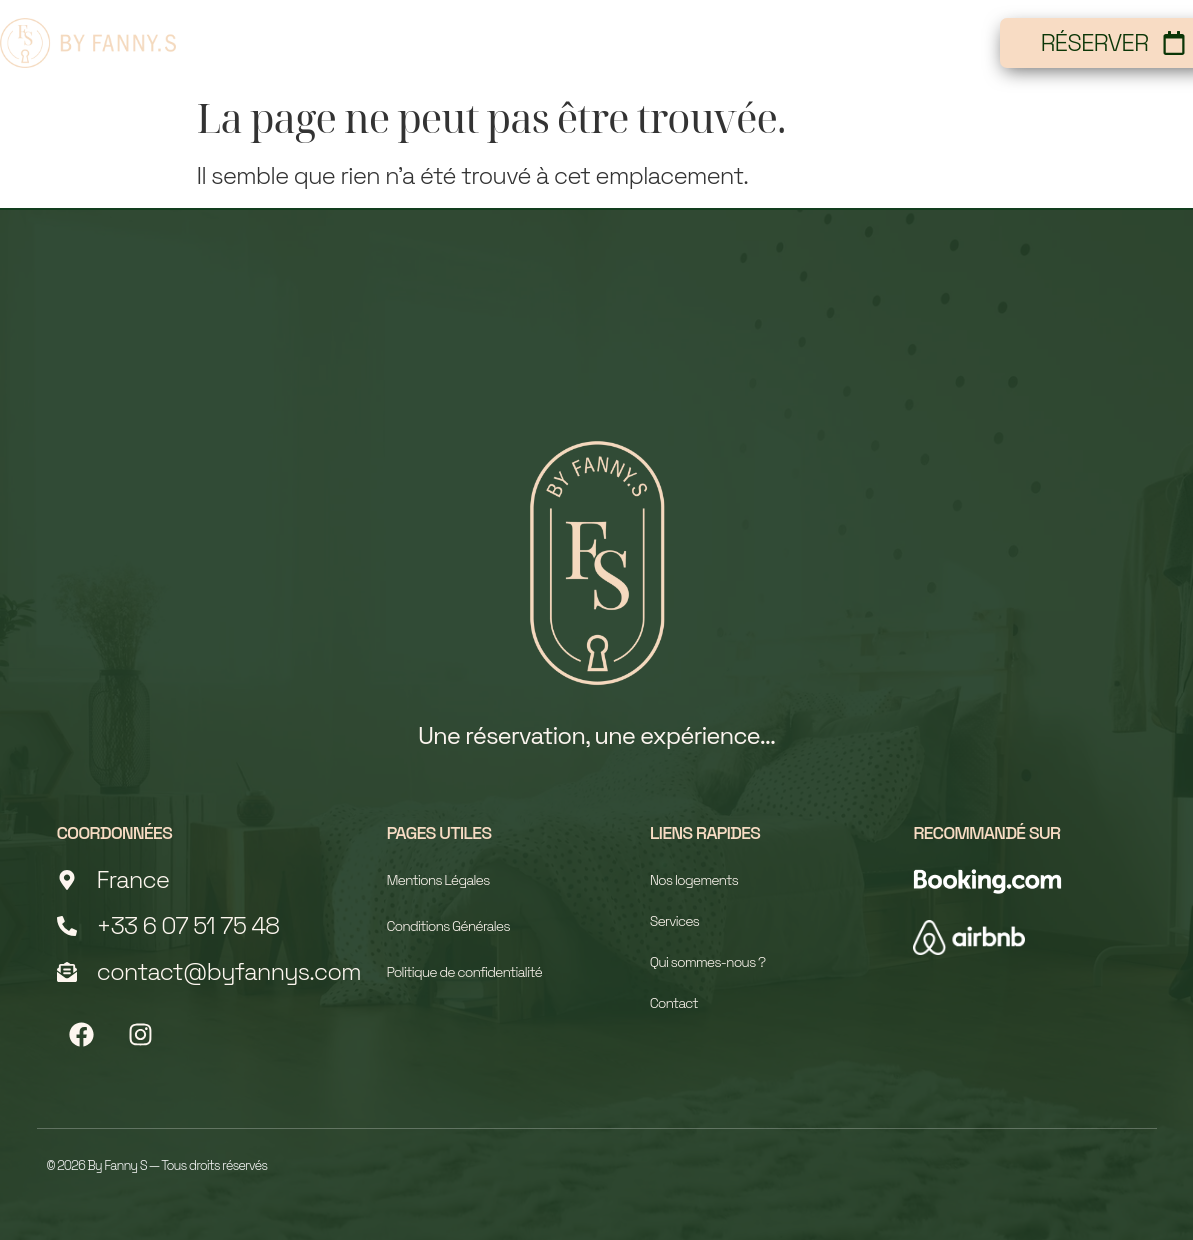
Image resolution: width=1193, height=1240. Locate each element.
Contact (923, 42)
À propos (648, 42)
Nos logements (470, 42)
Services (788, 42)
